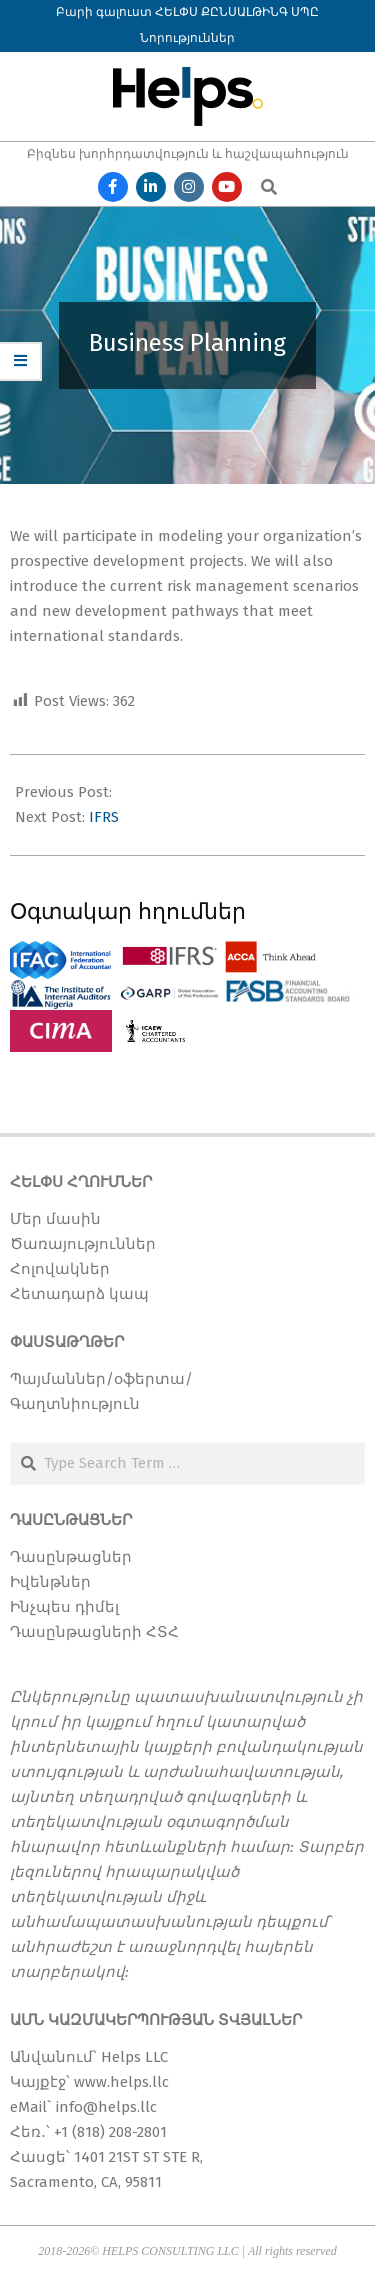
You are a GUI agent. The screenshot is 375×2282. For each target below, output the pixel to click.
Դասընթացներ (71, 1557)
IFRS (104, 817)
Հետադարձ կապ (79, 1294)
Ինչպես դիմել (64, 1607)
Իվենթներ (50, 1582)
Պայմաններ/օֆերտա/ (101, 1379)
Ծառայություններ (83, 1244)
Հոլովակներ (60, 1269)
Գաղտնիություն (75, 1404)
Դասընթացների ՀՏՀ (94, 1632)
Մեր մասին (55, 1219)
